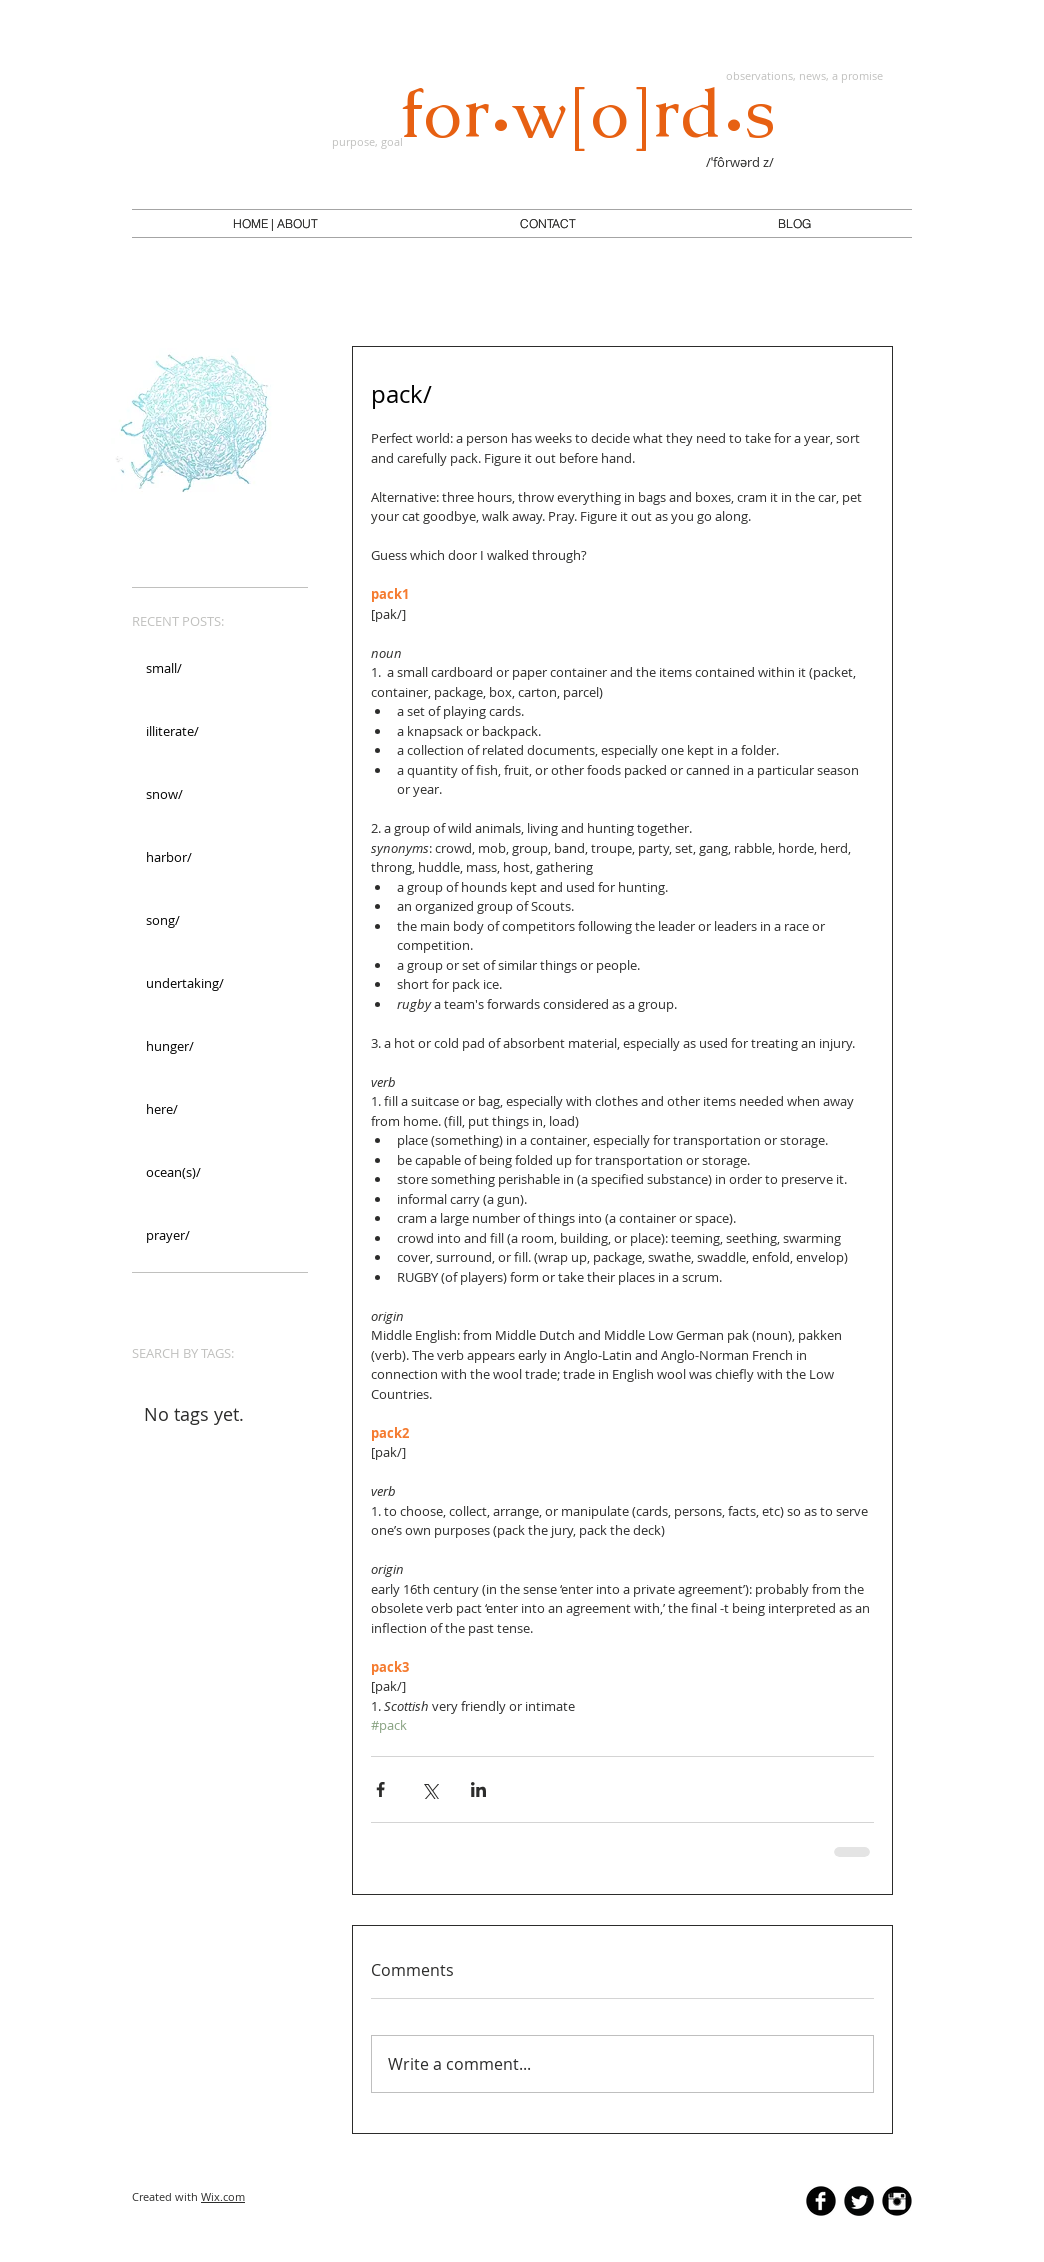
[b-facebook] (821, 2201)
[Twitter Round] (859, 2201)
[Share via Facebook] (380, 1789)
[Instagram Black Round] (897, 2201)
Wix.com (223, 2196)
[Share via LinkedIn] (478, 1789)
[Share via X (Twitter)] (429, 1789)
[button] (275, 224)
